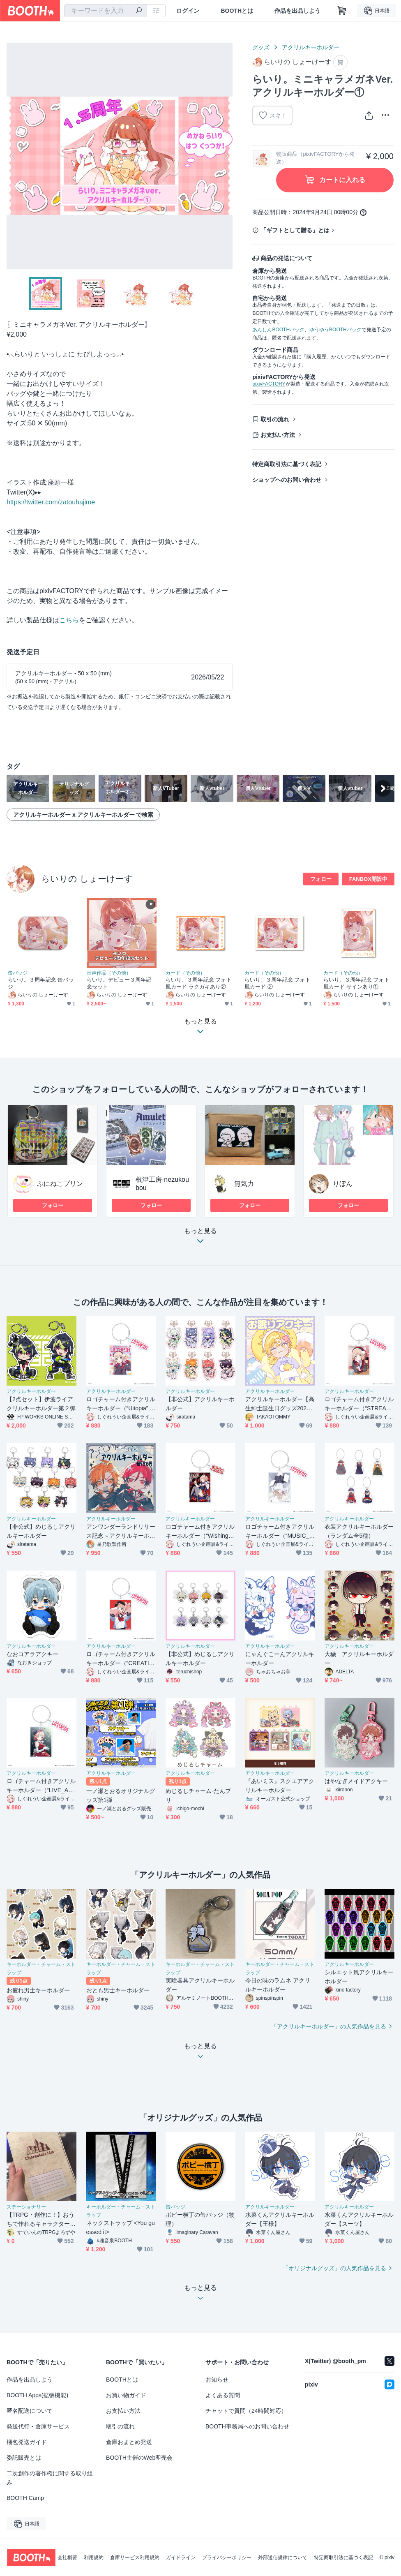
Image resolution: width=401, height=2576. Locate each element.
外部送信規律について (282, 2557)
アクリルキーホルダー (310, 47)
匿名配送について (30, 2410)
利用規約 (94, 2557)
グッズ (261, 47)
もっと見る (200, 1238)
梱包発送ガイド (27, 2442)
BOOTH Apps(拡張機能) (37, 2395)
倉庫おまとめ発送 (129, 2442)
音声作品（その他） (109, 972)
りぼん (343, 1183)
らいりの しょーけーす (87, 878)
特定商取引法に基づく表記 (286, 464)
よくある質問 (222, 2395)
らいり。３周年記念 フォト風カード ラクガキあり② (199, 983)
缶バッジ (18, 972)
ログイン (187, 11)
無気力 (244, 1183)
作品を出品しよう (297, 11)
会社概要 (67, 2557)
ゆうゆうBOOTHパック (335, 330)
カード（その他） (185, 972)
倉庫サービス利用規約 (134, 2557)
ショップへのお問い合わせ (286, 479)
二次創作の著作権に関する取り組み (50, 2478)
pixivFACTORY (268, 384)
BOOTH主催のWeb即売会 (139, 2457)
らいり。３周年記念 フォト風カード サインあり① (356, 983)
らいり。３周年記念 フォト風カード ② (277, 983)
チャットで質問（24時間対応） (246, 2410)
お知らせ (216, 2379)
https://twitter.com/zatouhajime (51, 502)
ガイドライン (181, 2557)
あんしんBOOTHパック (278, 330)
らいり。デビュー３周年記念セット (119, 983)
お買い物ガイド (126, 2395)
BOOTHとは (237, 11)
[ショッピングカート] (342, 10)
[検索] (139, 11)
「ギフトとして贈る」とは (295, 230)
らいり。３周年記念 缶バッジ (41, 983)
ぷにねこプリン (60, 1183)
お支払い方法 (277, 435)
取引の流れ (274, 419)
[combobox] (105, 10)
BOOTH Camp (25, 2498)
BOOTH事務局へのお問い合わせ (247, 2426)
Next (226, 155)
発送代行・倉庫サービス (38, 2426)
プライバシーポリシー (226, 2557)
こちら (69, 620)
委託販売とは (24, 2457)
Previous (13, 155)
